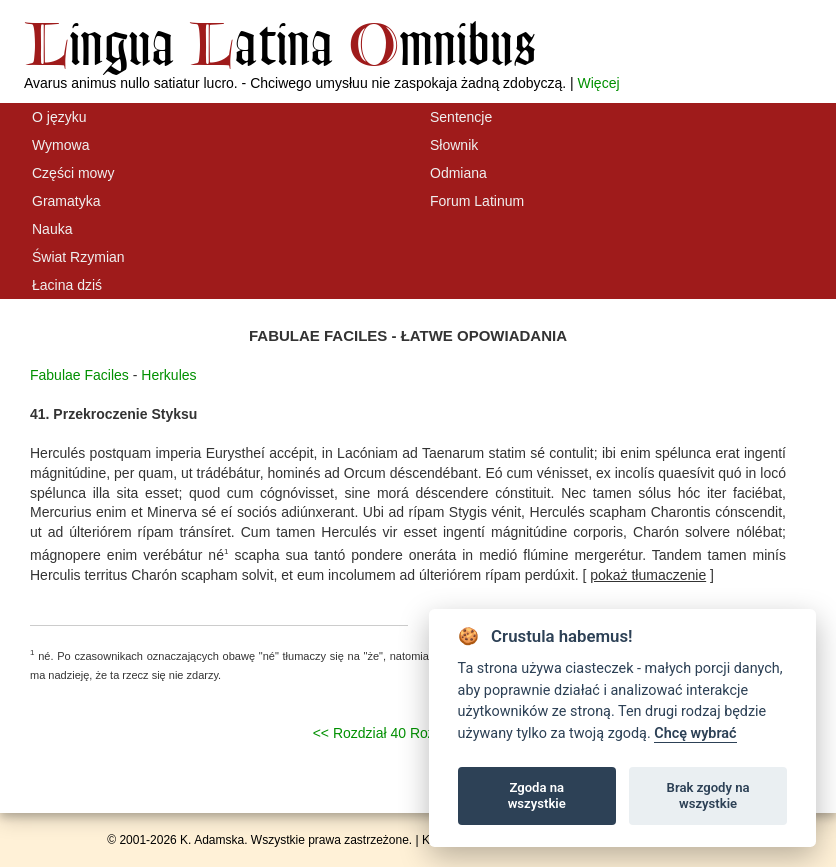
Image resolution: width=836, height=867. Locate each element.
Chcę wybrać (695, 733)
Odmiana (458, 173)
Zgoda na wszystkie (537, 795)
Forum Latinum (477, 201)
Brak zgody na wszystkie (708, 795)
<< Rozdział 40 (359, 733)
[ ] (648, 575)
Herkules (168, 375)
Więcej (599, 83)
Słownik (454, 145)
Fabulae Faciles (79, 375)
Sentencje (461, 117)
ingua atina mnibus (280, 43)
